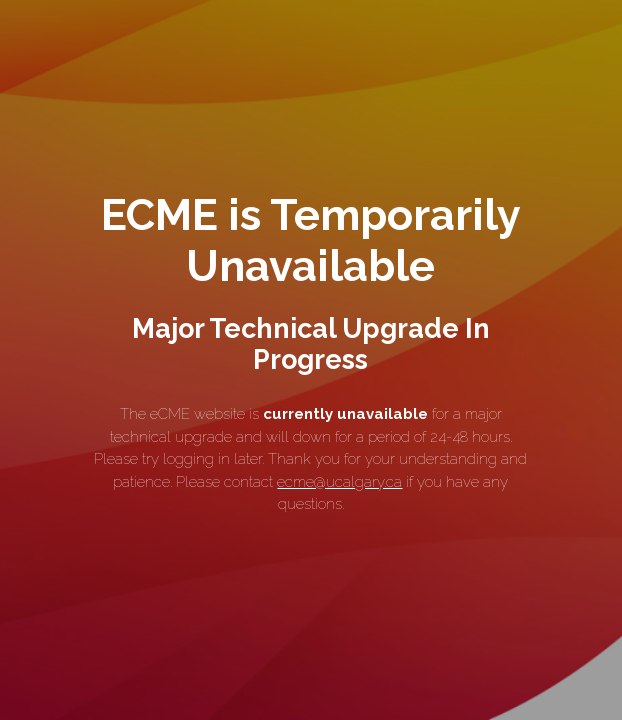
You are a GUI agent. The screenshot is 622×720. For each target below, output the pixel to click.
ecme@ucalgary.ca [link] (339, 482)
